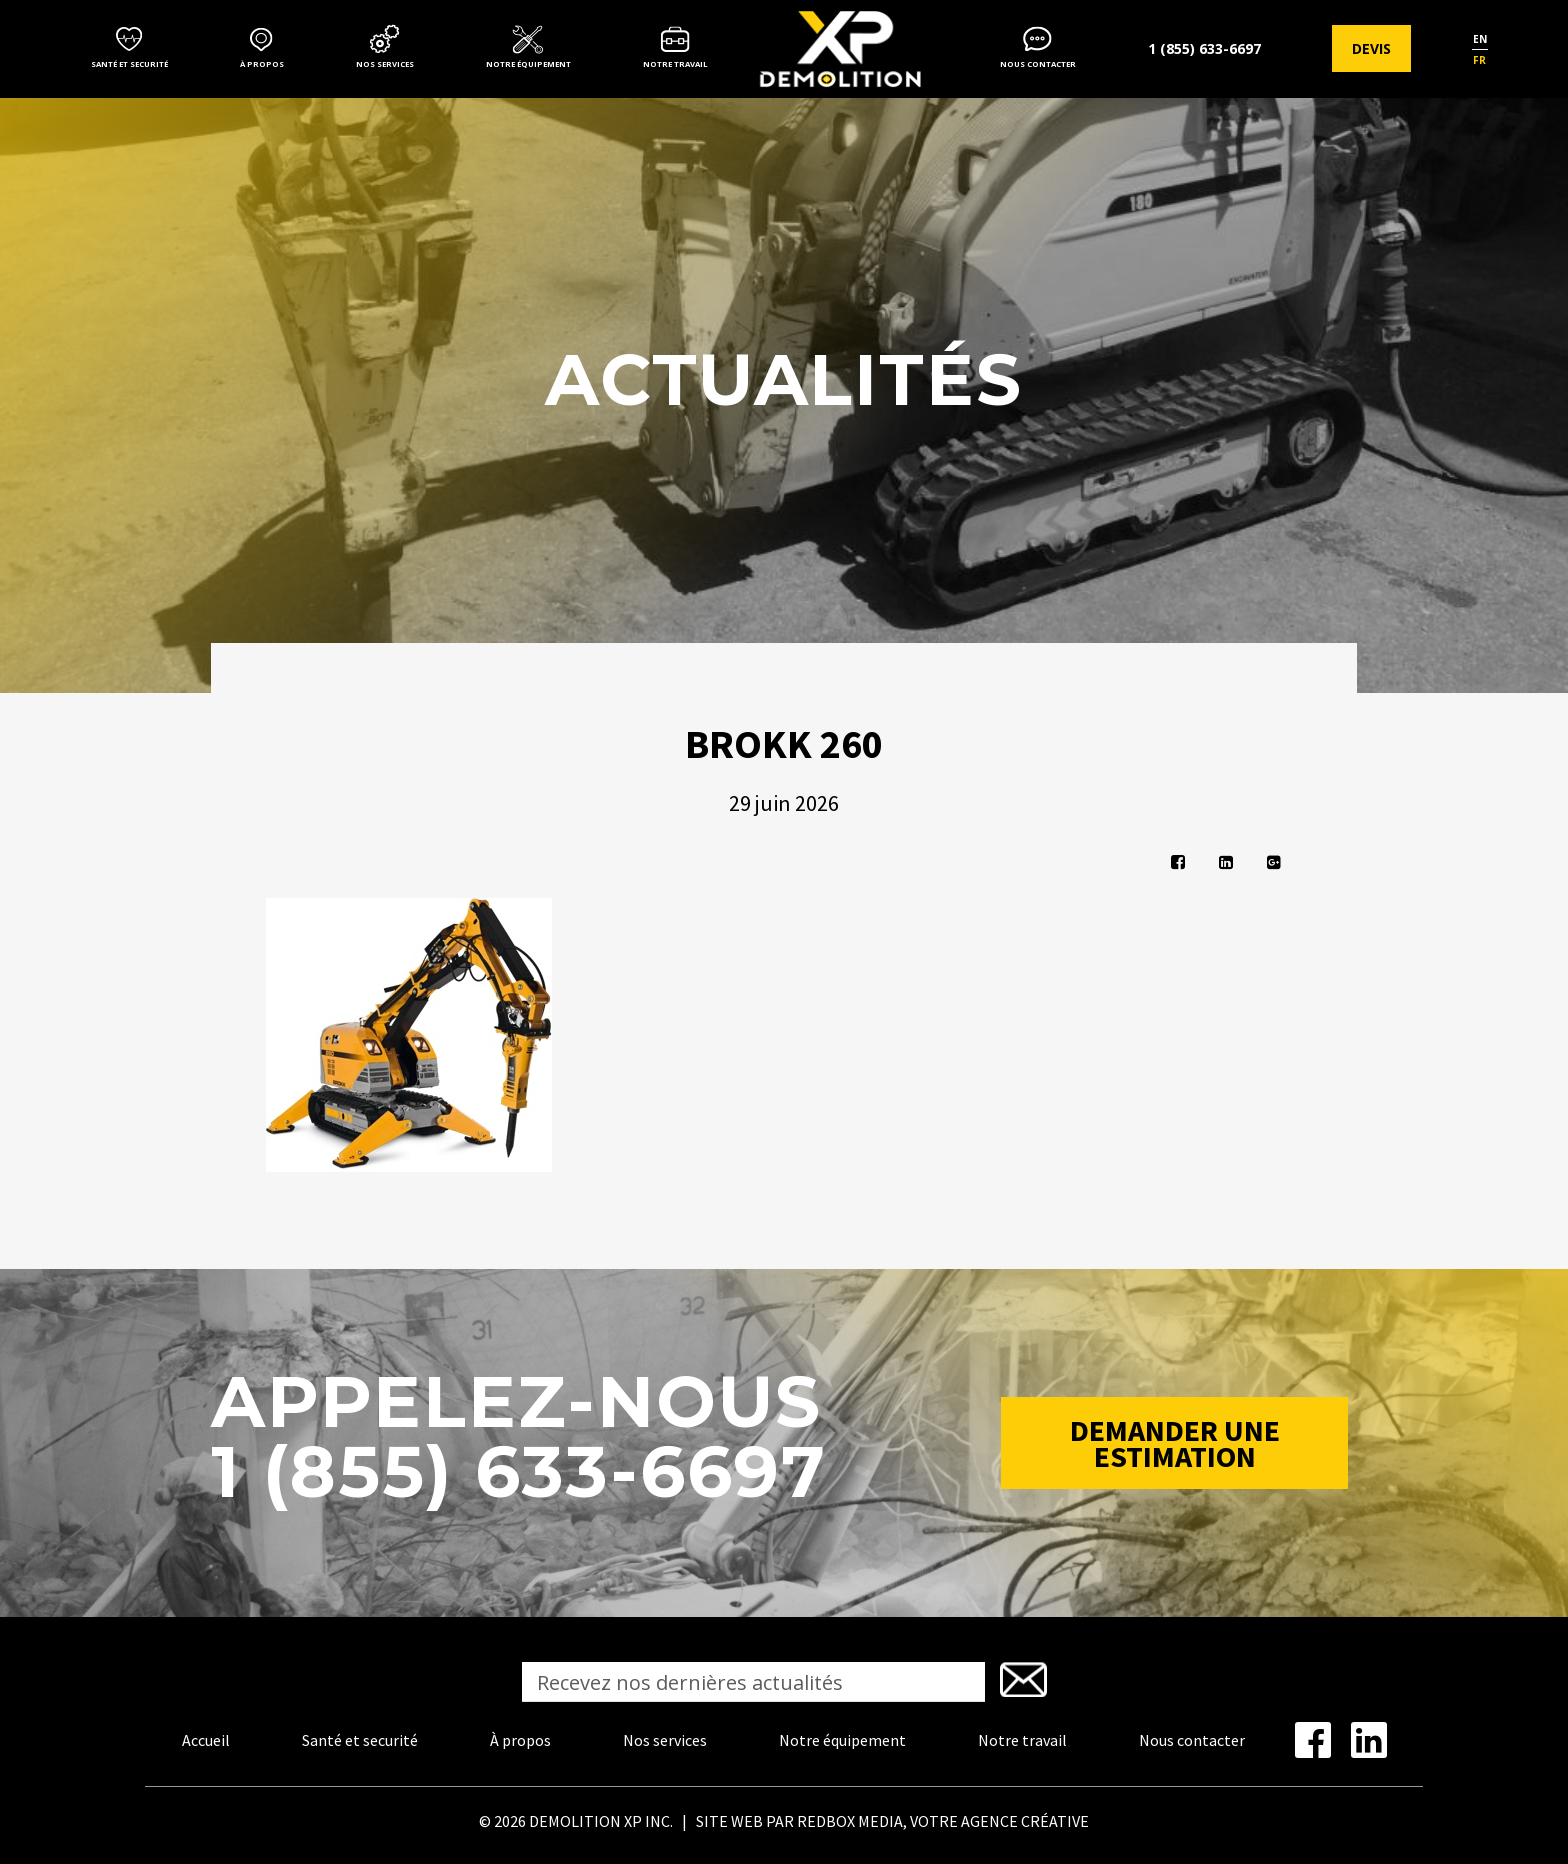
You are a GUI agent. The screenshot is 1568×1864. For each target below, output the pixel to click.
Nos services (385, 64)
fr (1479, 60)
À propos (262, 64)
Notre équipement (528, 64)
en (1480, 39)
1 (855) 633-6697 (1204, 48)
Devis (1371, 48)
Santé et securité (129, 64)
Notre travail (675, 64)
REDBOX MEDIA (850, 1821)
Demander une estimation (1175, 1443)
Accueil (206, 1740)
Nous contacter (1038, 64)
